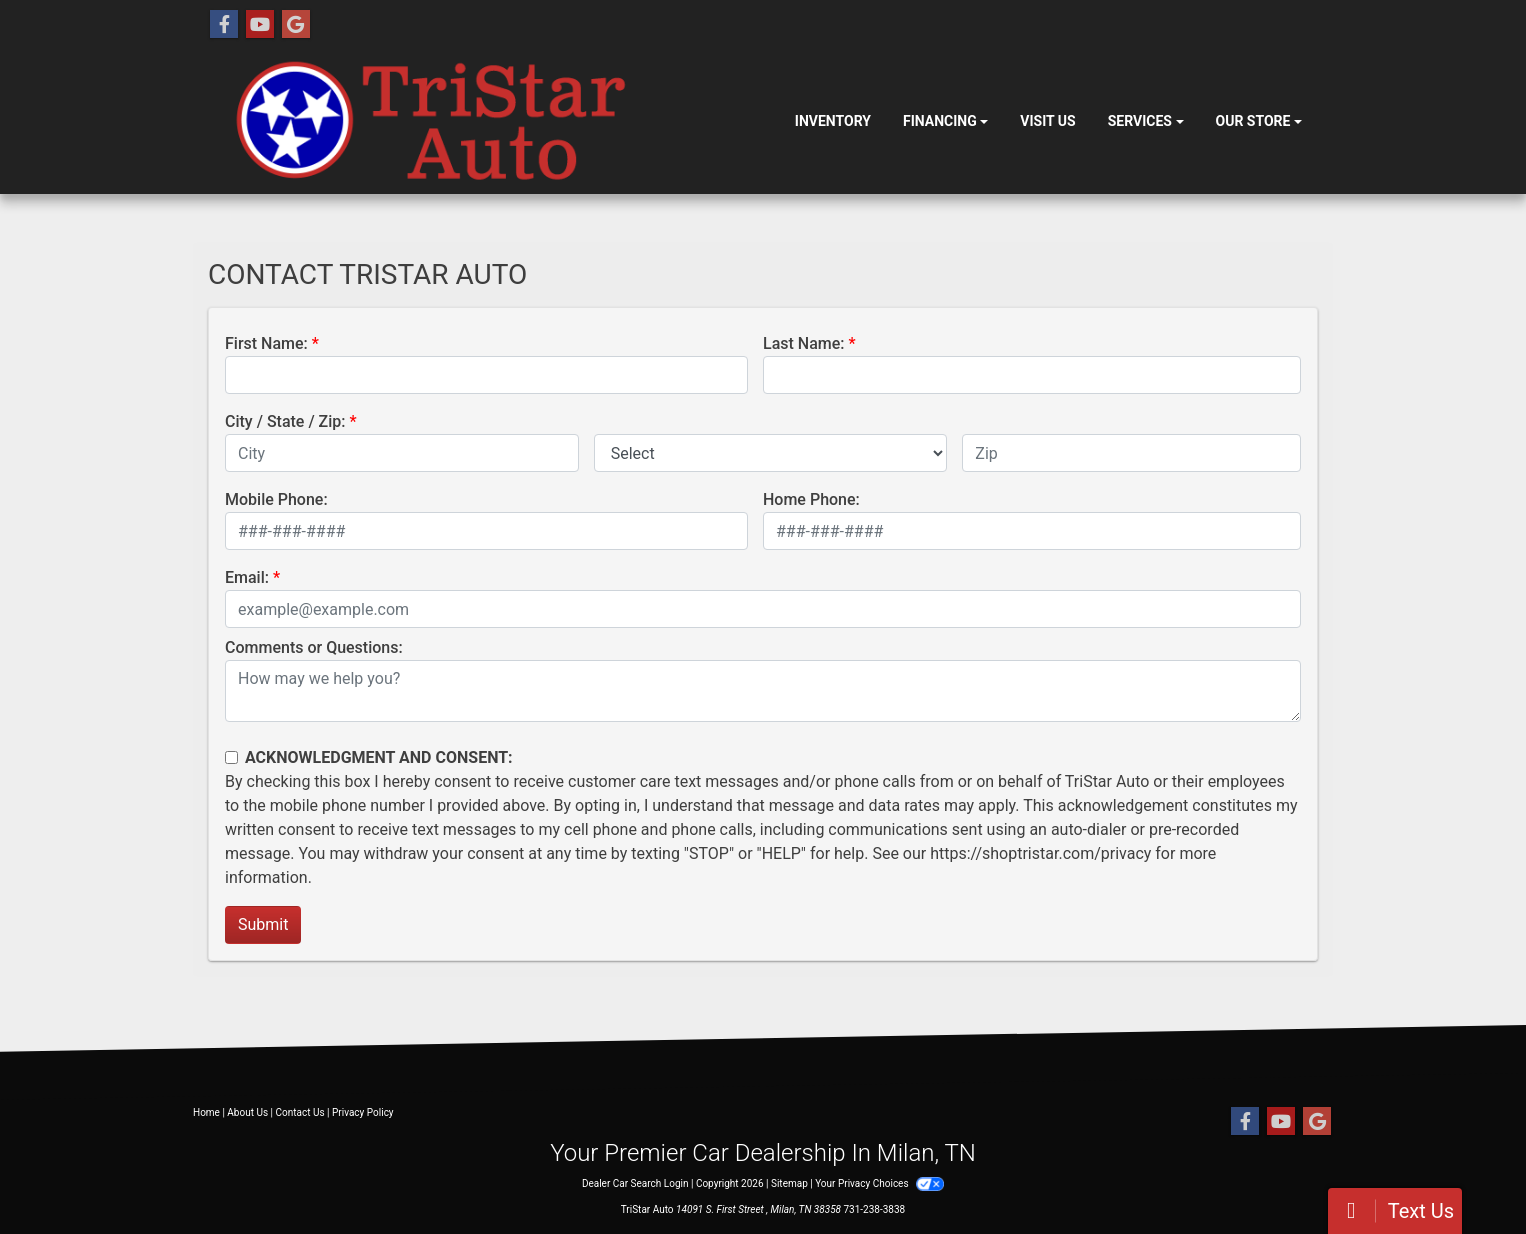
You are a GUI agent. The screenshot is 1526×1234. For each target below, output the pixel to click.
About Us (247, 1112)
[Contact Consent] (231, 757)
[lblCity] (402, 453)
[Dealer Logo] (493, 122)
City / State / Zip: (285, 421)
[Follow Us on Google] (296, 25)
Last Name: (804, 343)
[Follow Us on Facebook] (224, 25)
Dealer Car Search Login (635, 1183)
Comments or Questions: (314, 647)
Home (206, 1112)
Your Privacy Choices (879, 1183)
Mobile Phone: (276, 499)
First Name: (266, 343)
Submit (263, 924)
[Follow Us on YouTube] (260, 25)
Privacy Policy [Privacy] (363, 1112)
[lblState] (771, 453)
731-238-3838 (875, 1209)
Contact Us (300, 1112)
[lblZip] (1131, 453)
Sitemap (789, 1183)
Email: (247, 577)
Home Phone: (811, 499)
